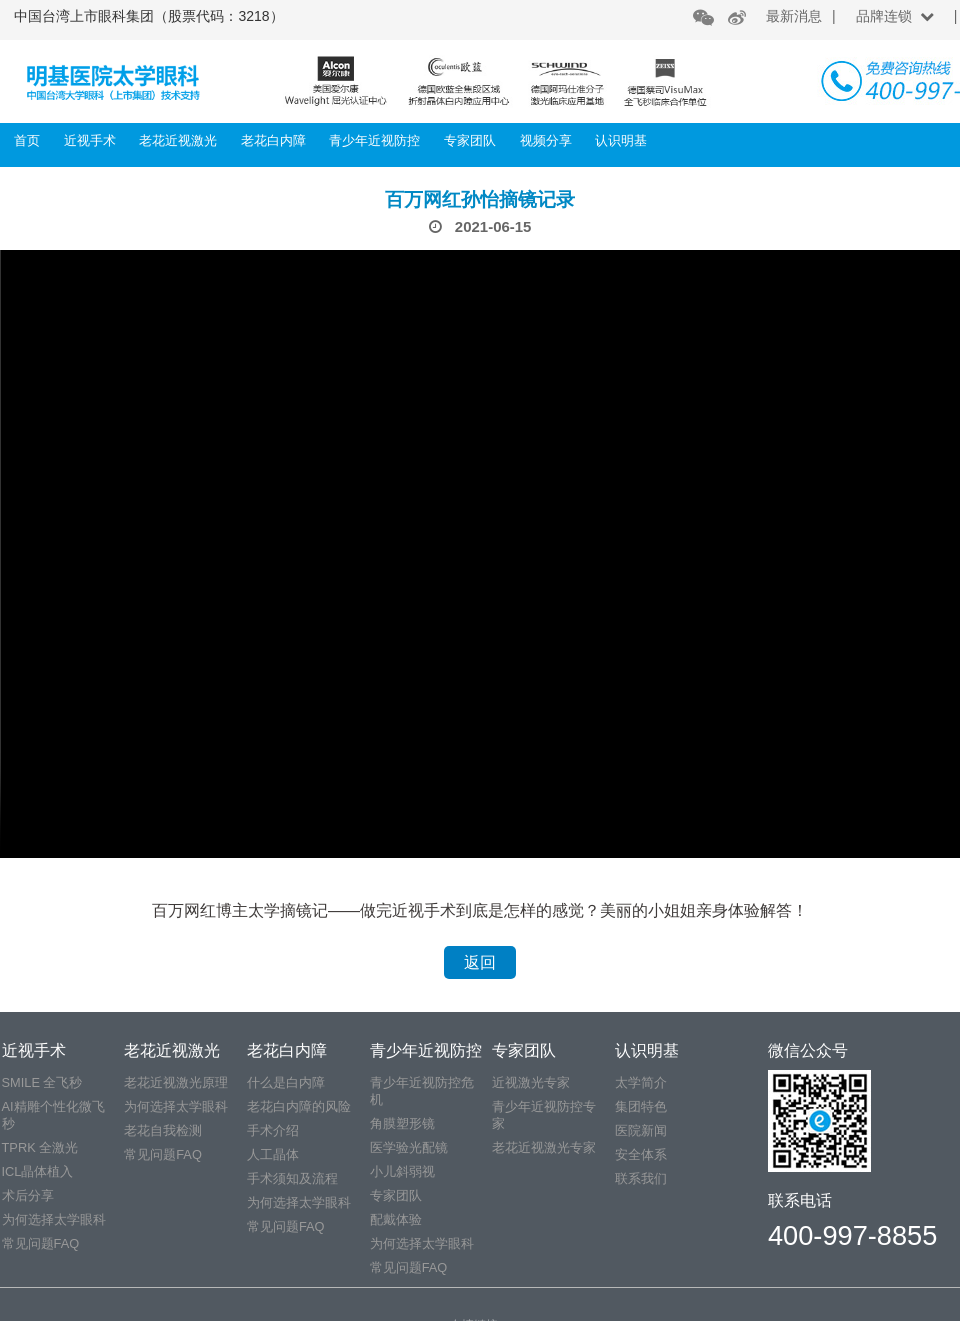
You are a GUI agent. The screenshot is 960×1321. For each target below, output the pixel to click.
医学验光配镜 (409, 1147)
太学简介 (641, 1082)
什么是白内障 (286, 1082)
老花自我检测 (163, 1130)
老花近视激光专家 (544, 1147)
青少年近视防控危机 (422, 1091)
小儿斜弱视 (402, 1171)
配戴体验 (396, 1219)
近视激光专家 (531, 1082)
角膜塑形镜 (402, 1123)
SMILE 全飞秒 (42, 1082)
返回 (480, 962)
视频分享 (546, 140)
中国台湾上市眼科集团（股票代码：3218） (148, 16)
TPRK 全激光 (40, 1147)
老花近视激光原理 (176, 1082)
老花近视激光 (178, 140)
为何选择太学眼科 (54, 1219)
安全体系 (641, 1154)
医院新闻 (641, 1130)
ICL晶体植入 (38, 1171)
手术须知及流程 (292, 1178)
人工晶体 (273, 1154)
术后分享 (28, 1195)
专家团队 (470, 140)
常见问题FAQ (41, 1243)
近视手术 (90, 140)
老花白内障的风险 (299, 1106)
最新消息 (794, 16)
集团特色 (641, 1106)
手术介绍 (273, 1130)
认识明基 (621, 140)
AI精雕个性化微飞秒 (53, 1115)
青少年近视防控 (374, 140)
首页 (27, 140)
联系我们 (641, 1178)
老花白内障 (273, 140)
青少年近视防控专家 (544, 1115)
